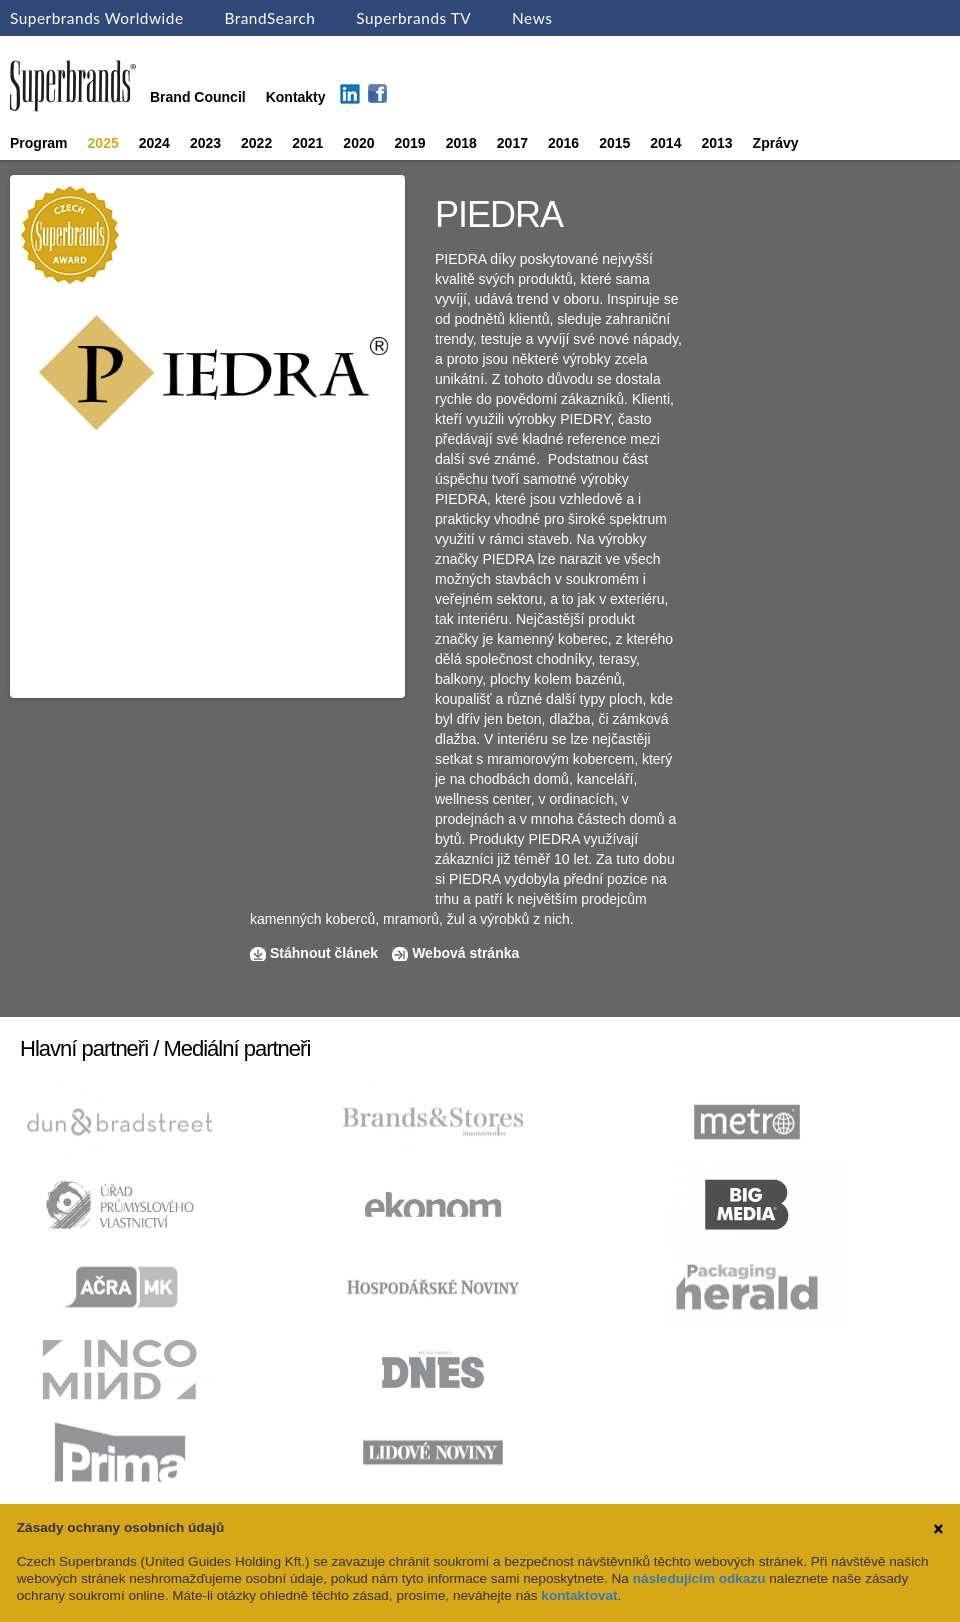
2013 (716, 143)
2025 (103, 143)
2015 (614, 143)
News (532, 18)
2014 (665, 143)
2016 (563, 143)
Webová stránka (465, 953)
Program (39, 143)
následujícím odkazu (699, 1578)
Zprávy (776, 143)
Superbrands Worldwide (97, 18)
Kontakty (296, 97)
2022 (256, 143)
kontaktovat (579, 1595)
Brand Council (198, 97)
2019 (410, 143)
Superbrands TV (413, 18)
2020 (358, 143)
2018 (461, 143)
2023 (205, 143)
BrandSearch (269, 18)
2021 (307, 143)
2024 (154, 143)
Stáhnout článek (324, 953)
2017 (512, 143)
